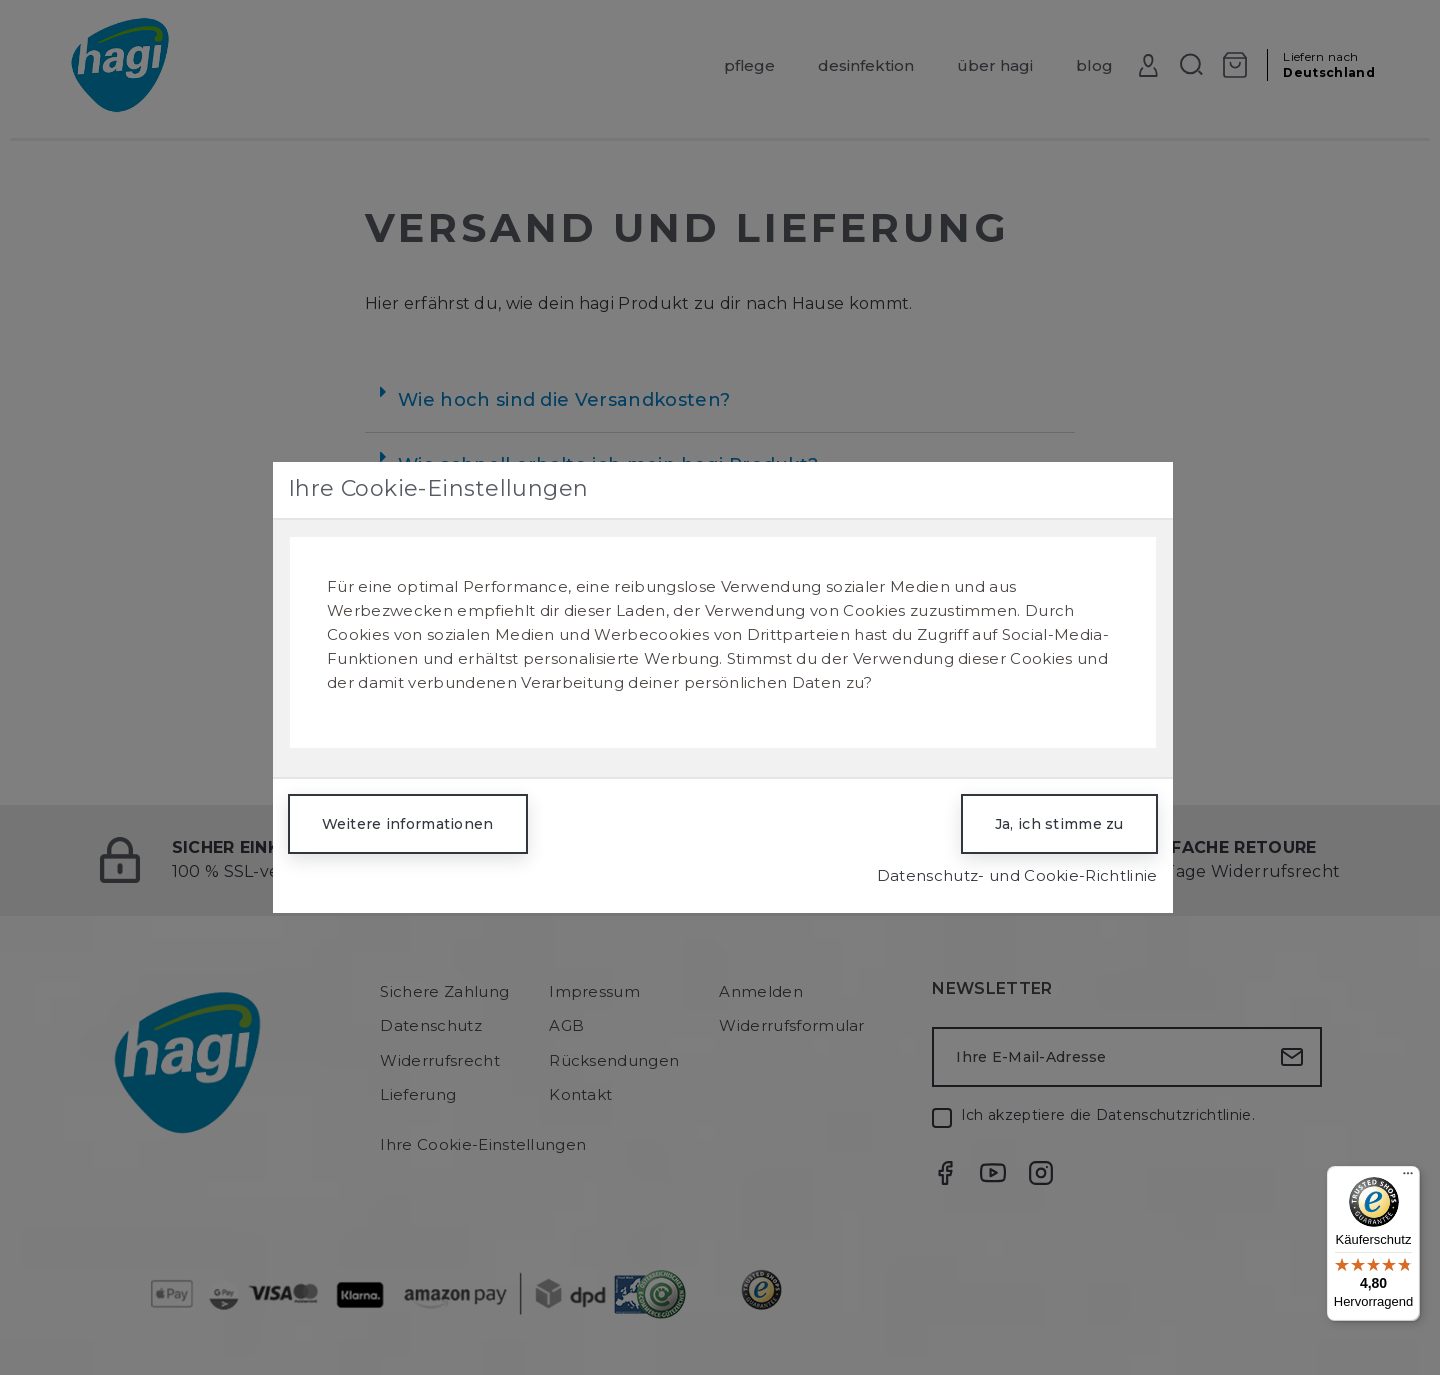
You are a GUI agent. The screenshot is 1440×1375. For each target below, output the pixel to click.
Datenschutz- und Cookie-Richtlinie (1017, 875)
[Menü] (1408, 1178)
